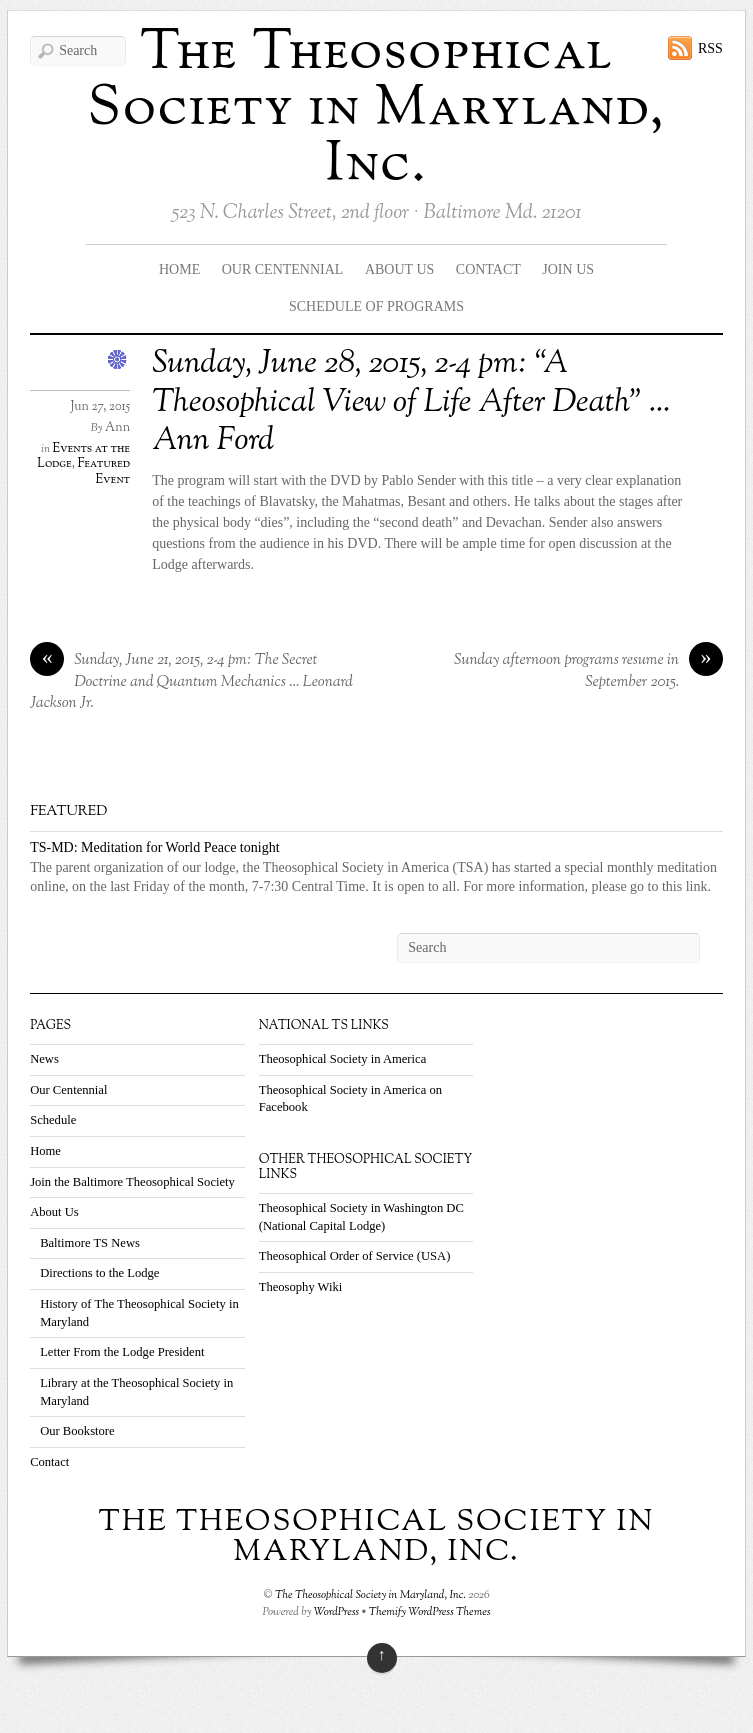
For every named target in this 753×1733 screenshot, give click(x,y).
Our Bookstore (77, 1431)
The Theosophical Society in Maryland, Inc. (377, 109)
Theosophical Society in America (343, 1059)
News (44, 1059)
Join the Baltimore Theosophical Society (132, 1182)
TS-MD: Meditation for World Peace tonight (154, 847)
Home (179, 269)
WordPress (337, 1612)
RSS (710, 48)
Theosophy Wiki (301, 1287)
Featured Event (104, 472)
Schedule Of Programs (376, 306)
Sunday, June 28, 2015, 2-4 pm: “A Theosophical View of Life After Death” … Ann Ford (411, 402)
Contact (488, 269)
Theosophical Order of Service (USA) (355, 1256)
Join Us (568, 269)
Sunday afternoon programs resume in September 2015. (588, 671)
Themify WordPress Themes (430, 1612)
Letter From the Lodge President (122, 1352)
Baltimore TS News (90, 1243)
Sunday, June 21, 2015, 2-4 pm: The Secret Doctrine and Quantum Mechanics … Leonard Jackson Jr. (191, 682)
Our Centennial (283, 269)
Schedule (53, 1120)
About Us (399, 269)
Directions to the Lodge (99, 1273)
